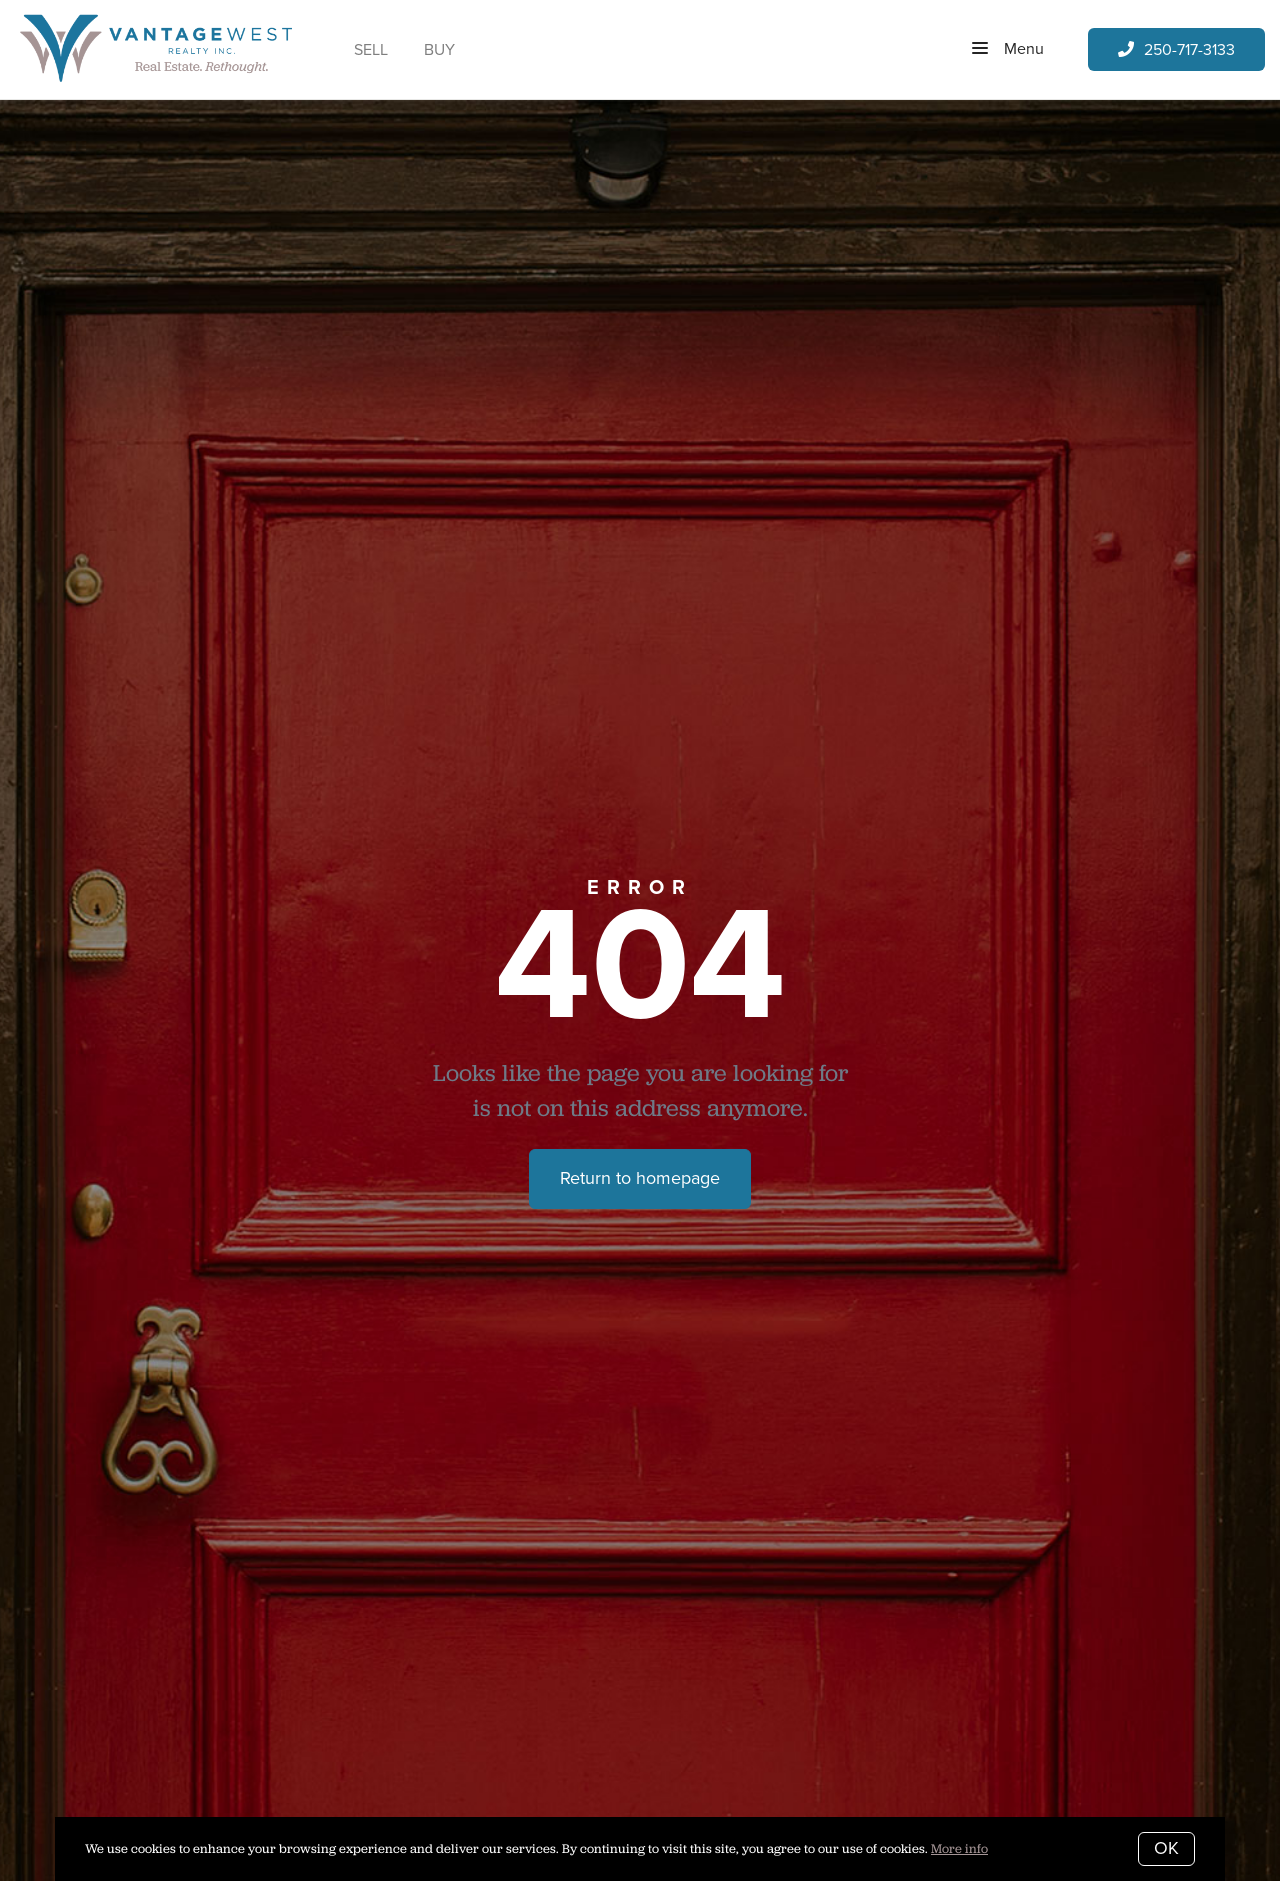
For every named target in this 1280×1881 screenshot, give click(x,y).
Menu (1008, 50)
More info (959, 1848)
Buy (439, 50)
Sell (371, 50)
